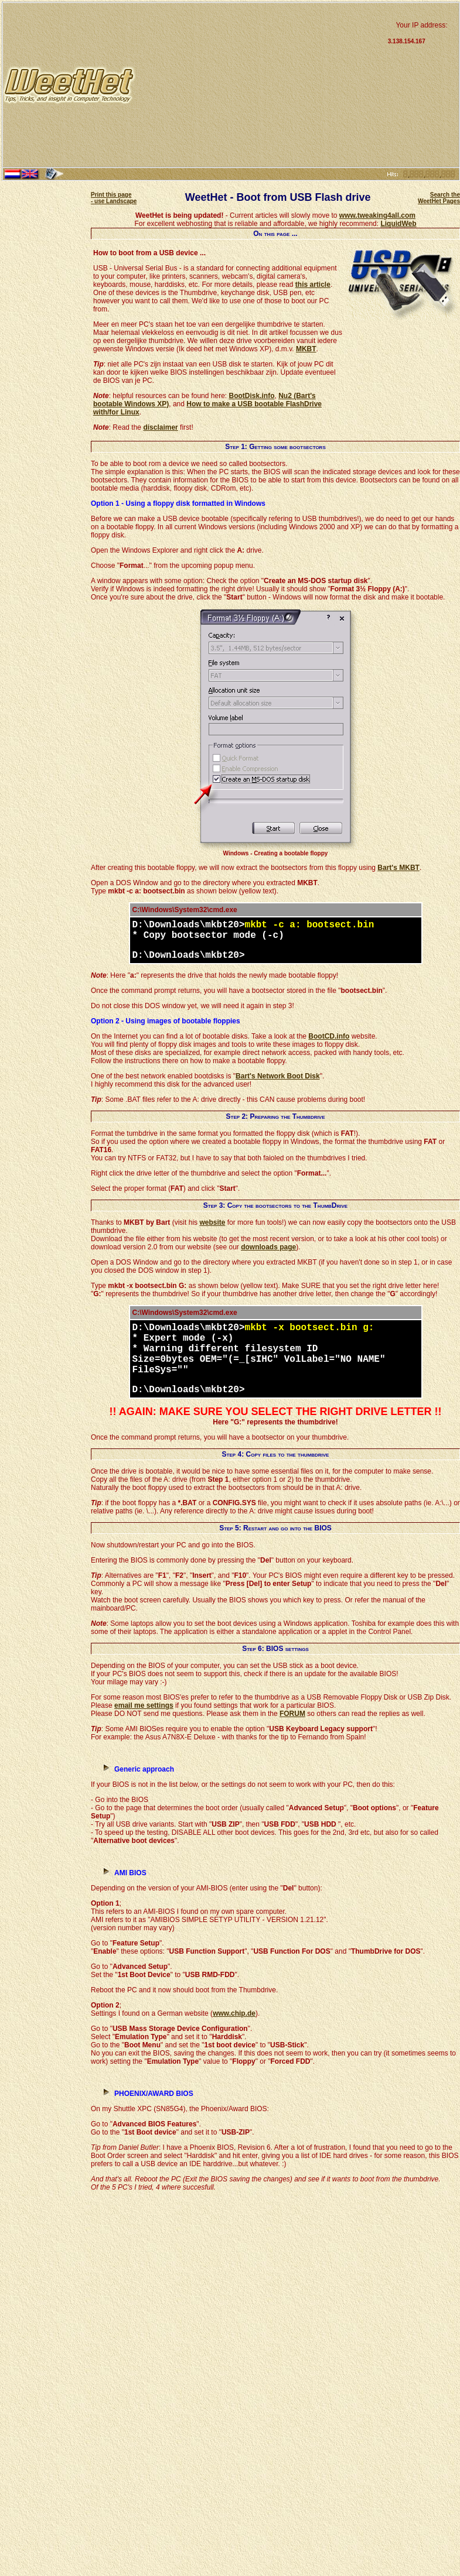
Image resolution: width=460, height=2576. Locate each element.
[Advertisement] (260, 85)
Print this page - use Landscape (114, 197)
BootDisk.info (251, 396)
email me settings (143, 1705)
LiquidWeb (398, 224)
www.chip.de (234, 2013)
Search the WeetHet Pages (439, 197)
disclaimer (160, 427)
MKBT (306, 349)
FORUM (292, 1714)
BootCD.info (328, 1036)
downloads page (268, 1247)
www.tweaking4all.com (377, 215)
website (212, 1222)
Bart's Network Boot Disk (278, 1076)
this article (312, 284)
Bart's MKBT (398, 868)
